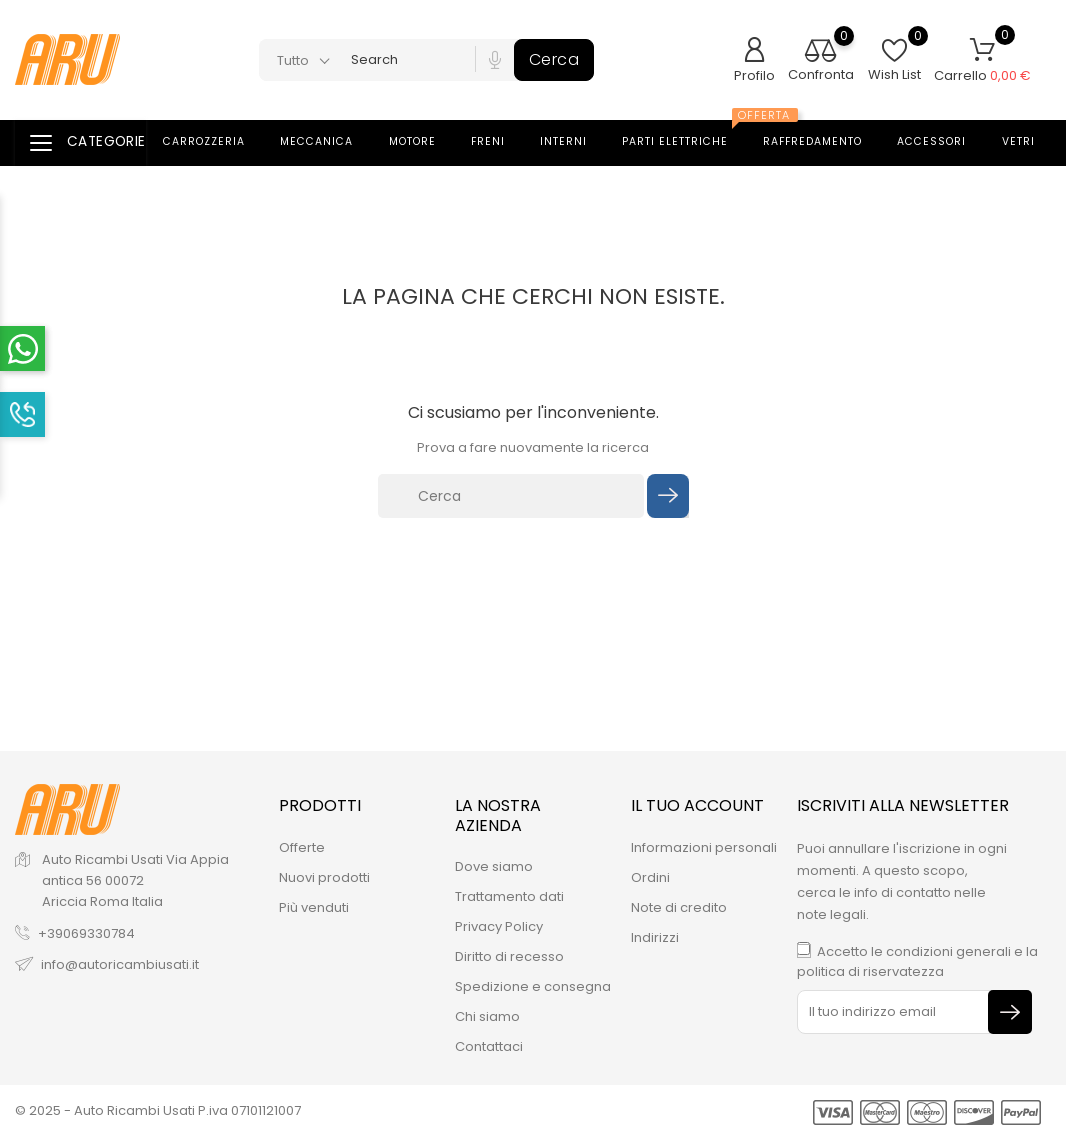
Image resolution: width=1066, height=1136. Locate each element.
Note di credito (679, 907)
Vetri (1030, 142)
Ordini (650, 877)
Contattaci (489, 1046)
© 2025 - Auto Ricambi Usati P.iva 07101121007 (158, 1110)
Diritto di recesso (509, 956)
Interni (575, 142)
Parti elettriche (690, 136)
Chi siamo (487, 1016)
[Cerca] (511, 496)
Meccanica (328, 142)
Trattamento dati (509, 896)
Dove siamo (494, 866)
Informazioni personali (704, 847)
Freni (500, 142)
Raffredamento (824, 142)
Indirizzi (655, 937)
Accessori (943, 142)
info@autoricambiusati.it (120, 964)
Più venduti (314, 907)
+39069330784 (86, 933)
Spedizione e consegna (533, 986)
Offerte (302, 847)
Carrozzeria (216, 142)
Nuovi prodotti (324, 877)
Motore (424, 142)
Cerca (554, 59)
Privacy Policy (499, 926)
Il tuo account (697, 805)
